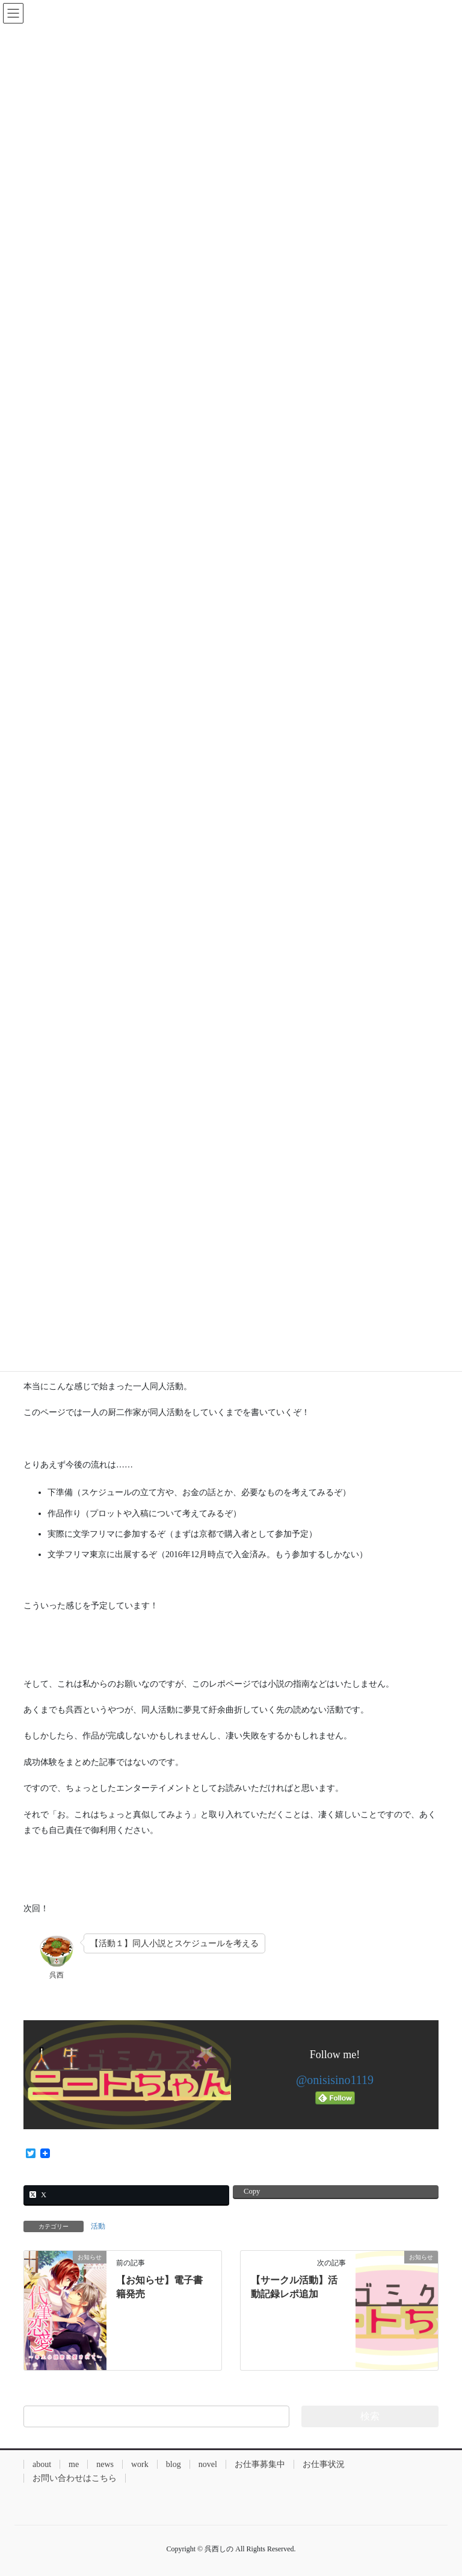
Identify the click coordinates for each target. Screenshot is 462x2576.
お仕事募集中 (260, 2464)
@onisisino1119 (335, 2079)
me (74, 2464)
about (41, 2464)
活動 (98, 2226)
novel (208, 2464)
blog (173, 2464)
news (105, 2464)
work (140, 2464)
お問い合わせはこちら (74, 2478)
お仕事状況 (324, 2464)
